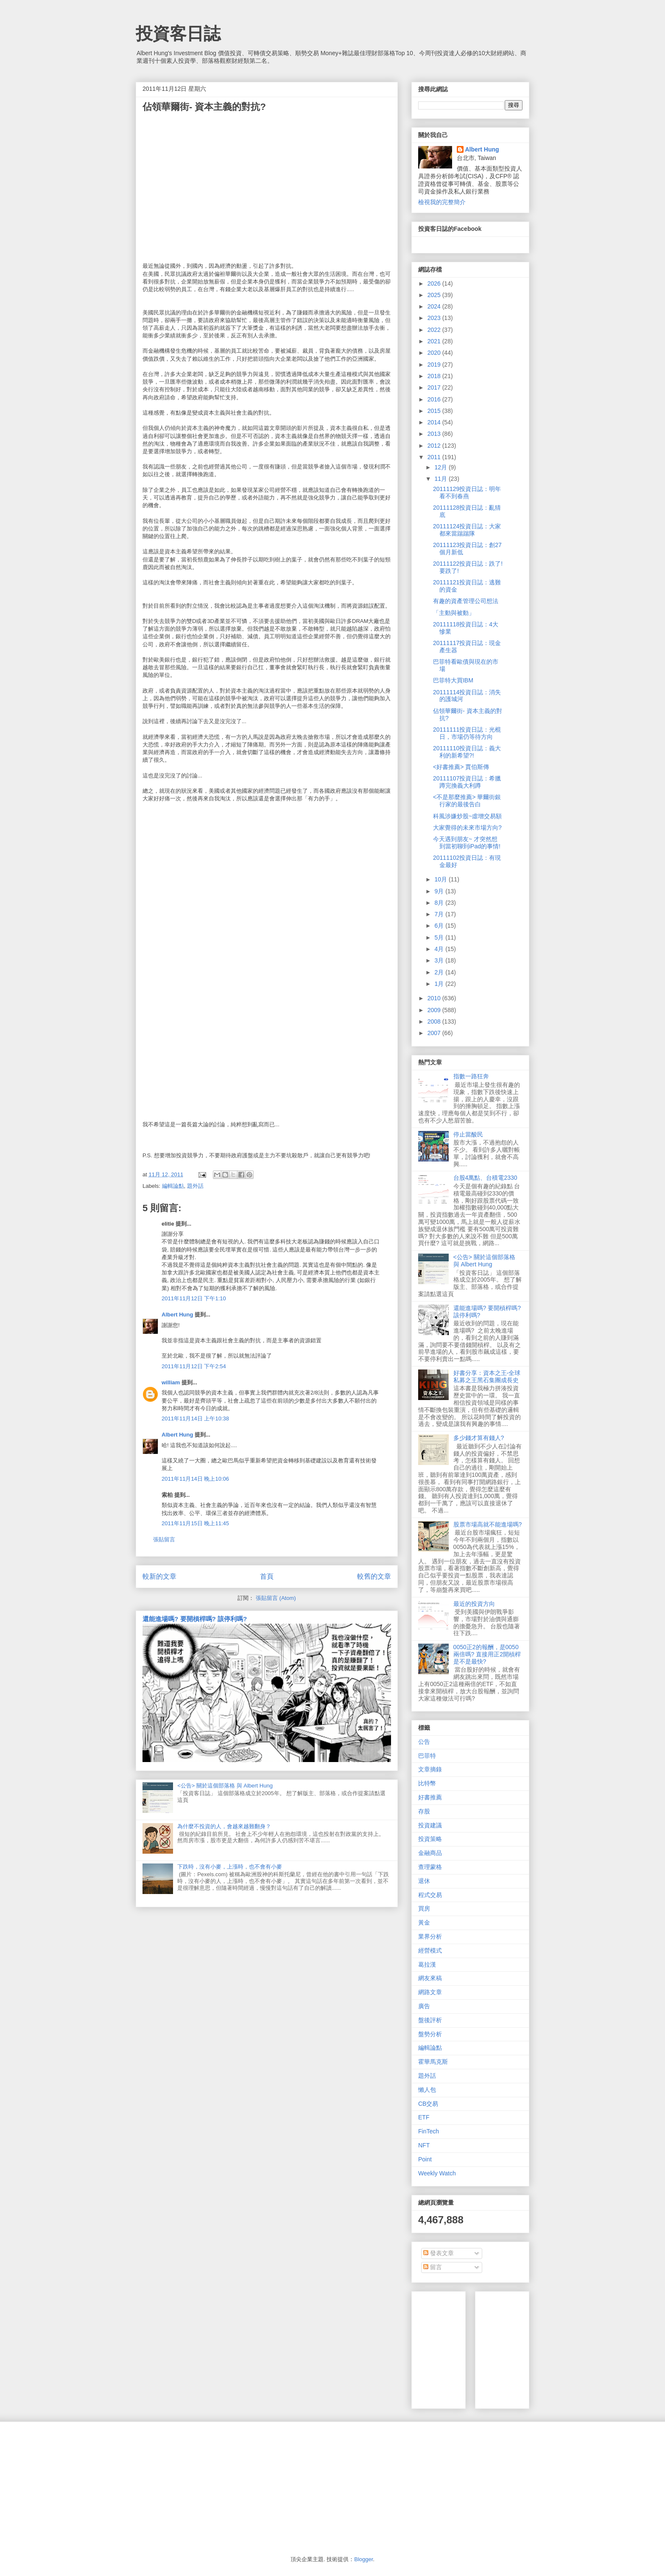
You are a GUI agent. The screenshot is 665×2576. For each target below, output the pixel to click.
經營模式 (430, 1950)
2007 (435, 1033)
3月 (439, 960)
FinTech (428, 2131)
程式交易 (430, 1894)
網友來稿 (430, 1978)
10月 (441, 879)
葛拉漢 (427, 1964)
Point (425, 2159)
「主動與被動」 (454, 612)
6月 (439, 925)
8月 (439, 902)
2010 (435, 998)
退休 (424, 1880)
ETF (423, 2117)
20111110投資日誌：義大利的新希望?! (467, 752)
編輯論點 (173, 1186)
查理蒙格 (430, 1866)
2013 (435, 433)
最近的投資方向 (474, 1603)
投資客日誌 (178, 33)
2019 (435, 364)
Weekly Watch (437, 2173)
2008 (435, 1021)
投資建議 (430, 1825)
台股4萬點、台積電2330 (485, 1177)
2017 (435, 387)
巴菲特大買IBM (453, 680)
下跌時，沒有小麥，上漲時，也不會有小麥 (229, 1866)
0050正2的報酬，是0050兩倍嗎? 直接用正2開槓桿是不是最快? (487, 1654)
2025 (435, 295)
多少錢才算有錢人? (478, 1437)
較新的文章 (159, 1576)
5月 (439, 937)
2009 (435, 1010)
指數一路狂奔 (471, 1076)
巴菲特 (427, 1755)
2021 (435, 341)
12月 (441, 467)
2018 (435, 376)
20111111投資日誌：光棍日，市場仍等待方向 (467, 733)
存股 (424, 1811)
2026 (435, 283)
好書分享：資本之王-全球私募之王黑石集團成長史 (487, 1376)
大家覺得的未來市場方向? (467, 827)
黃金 (424, 1922)
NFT (424, 2145)
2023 (435, 317)
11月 (441, 478)
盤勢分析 (430, 2034)
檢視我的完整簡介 (442, 202)
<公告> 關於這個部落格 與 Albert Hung (225, 1785)
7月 (439, 914)
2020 (435, 352)
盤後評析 (430, 2020)
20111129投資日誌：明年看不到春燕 (467, 492)
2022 (435, 329)
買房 (424, 1908)
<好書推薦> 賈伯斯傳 (461, 766)
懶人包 (427, 2089)
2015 (435, 410)
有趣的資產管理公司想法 (465, 601)
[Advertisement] (545, 2348)
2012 (435, 445)
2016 (435, 399)
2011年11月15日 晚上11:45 (195, 1523)
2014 (435, 422)
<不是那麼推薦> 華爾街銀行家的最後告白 (467, 801)
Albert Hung (177, 1314)
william (171, 1382)
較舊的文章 (374, 1576)
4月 (439, 949)
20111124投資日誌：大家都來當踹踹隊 (467, 530)
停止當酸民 (468, 1134)
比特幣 (427, 1783)
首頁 (267, 1576)
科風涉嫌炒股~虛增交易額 (467, 816)
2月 (439, 972)
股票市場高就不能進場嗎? (487, 1524)
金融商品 (430, 1852)
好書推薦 (430, 1797)
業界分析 (430, 1936)
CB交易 (428, 2103)
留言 (432, 2267)
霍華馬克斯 (433, 2061)
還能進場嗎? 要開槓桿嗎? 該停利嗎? (194, 1618)
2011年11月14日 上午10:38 (195, 1418)
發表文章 (438, 2253)
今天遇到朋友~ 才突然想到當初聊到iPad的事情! (466, 843)
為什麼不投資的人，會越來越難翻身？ (224, 1826)
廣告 (424, 2006)
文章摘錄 (430, 1769)
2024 (435, 306)
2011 (435, 457)
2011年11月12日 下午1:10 (194, 1298)
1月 (439, 983)
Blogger (363, 2559)
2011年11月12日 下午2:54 (194, 1366)
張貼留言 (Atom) (276, 1598)
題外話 (195, 1186)
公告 (424, 1741)
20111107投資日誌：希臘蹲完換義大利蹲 (467, 782)
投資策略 (430, 1838)
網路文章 (430, 1992)
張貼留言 (164, 1539)
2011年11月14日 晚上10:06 (195, 1479)
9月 (439, 891)
